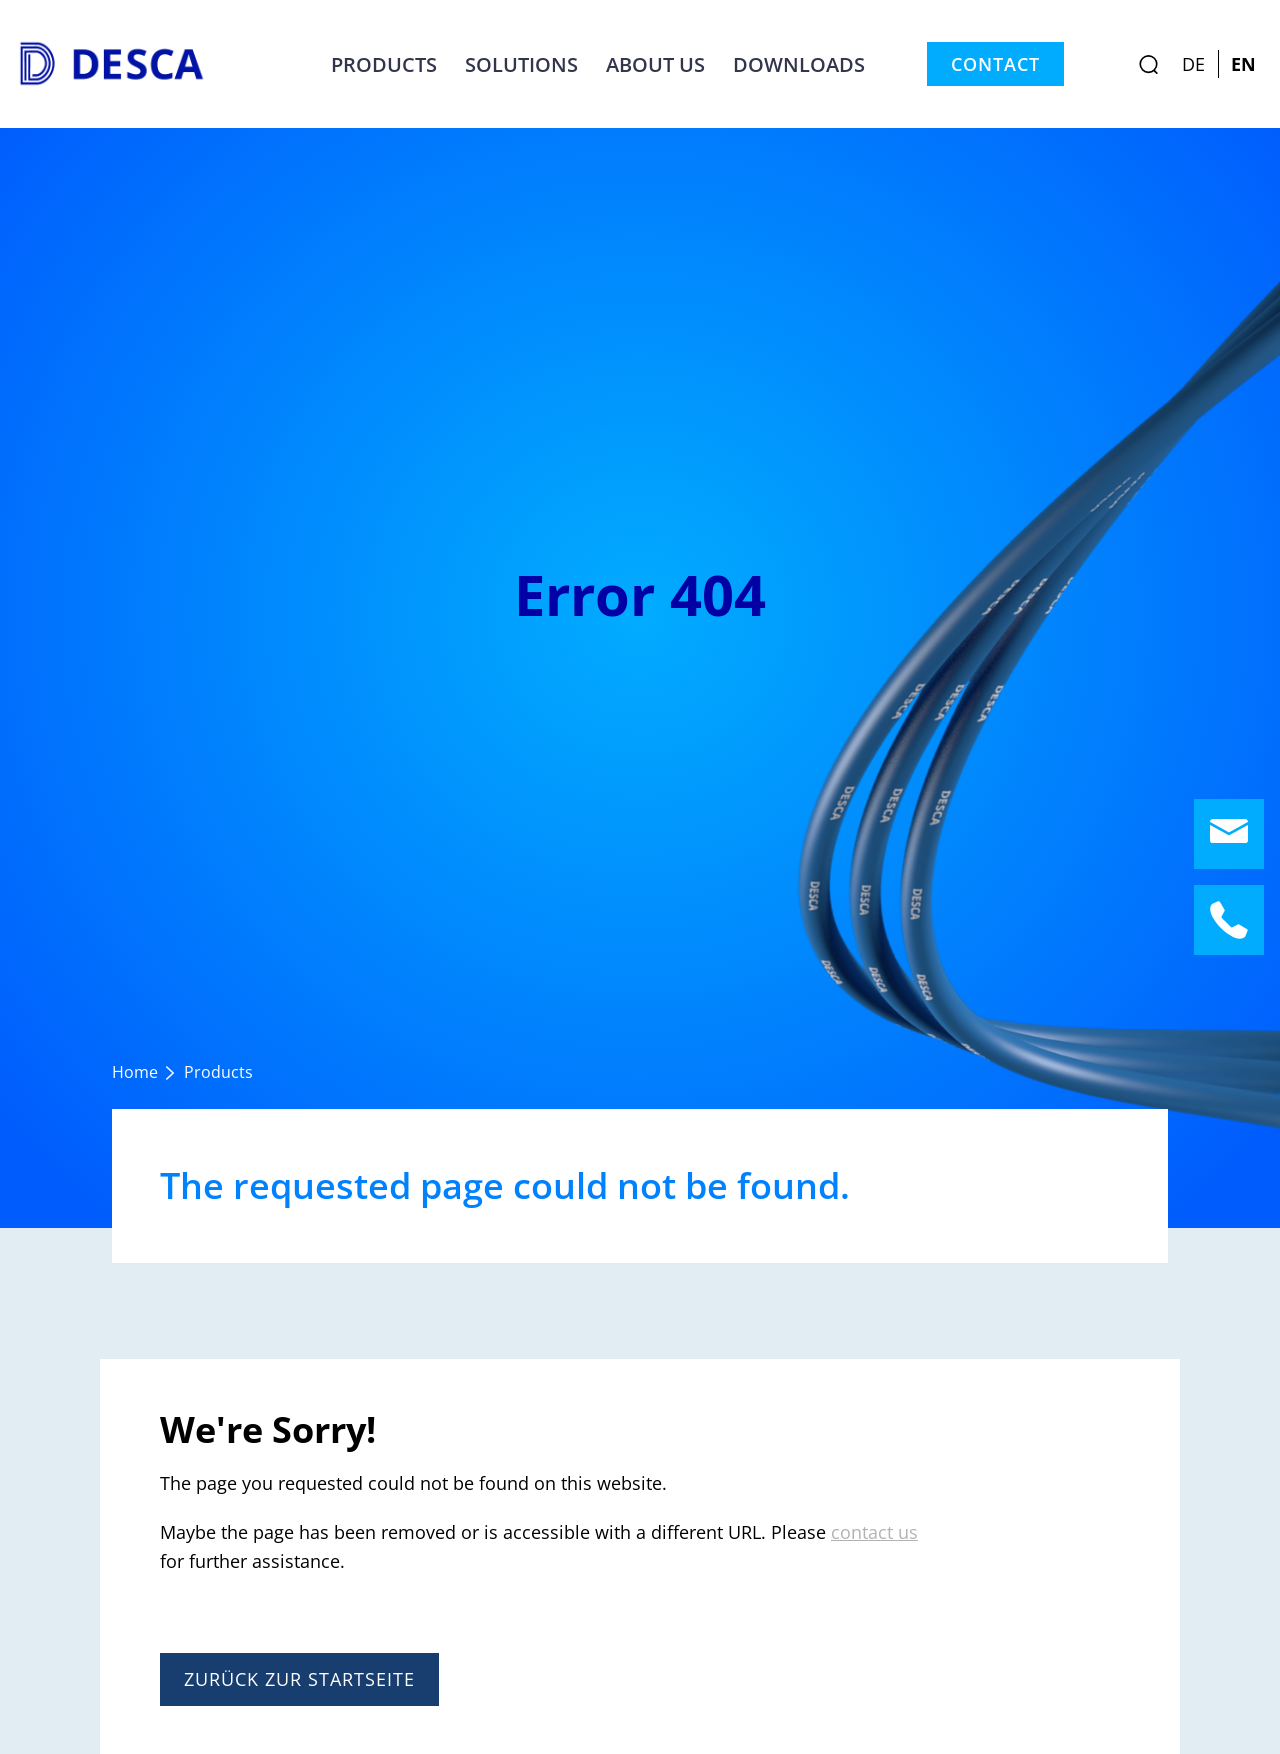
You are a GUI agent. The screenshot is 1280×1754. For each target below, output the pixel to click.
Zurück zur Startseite (299, 1679)
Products (384, 64)
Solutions (521, 64)
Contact (995, 64)
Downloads (799, 64)
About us (655, 64)
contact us (874, 1532)
